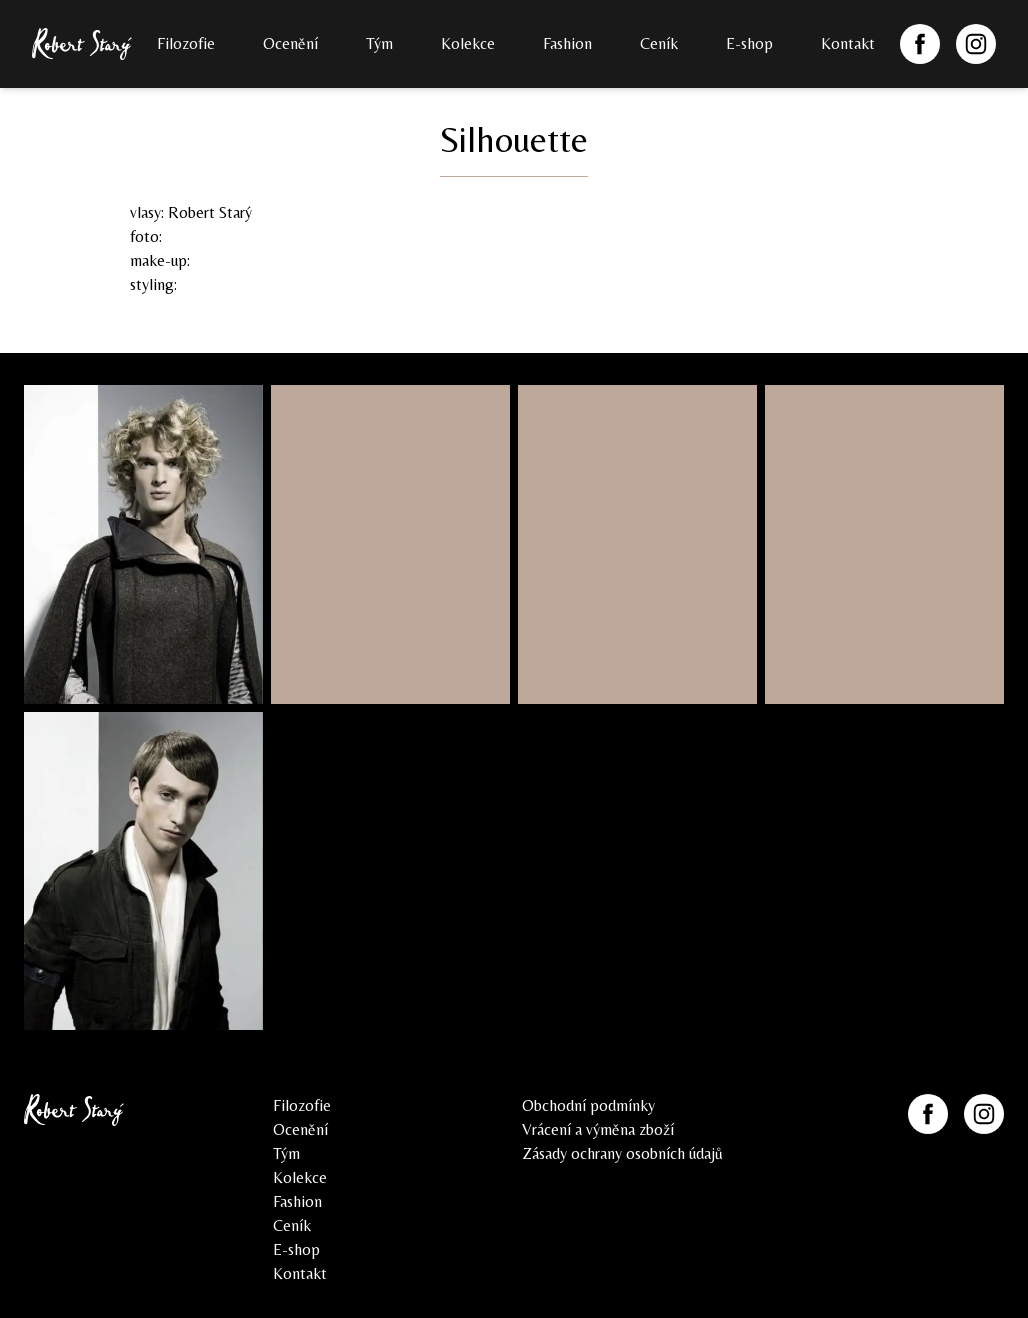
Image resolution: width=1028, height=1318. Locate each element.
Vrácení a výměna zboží (598, 1129)
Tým (379, 43)
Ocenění (290, 43)
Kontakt (848, 43)
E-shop (749, 43)
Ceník (659, 43)
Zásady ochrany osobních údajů (622, 1153)
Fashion (567, 43)
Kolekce (468, 43)
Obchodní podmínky (588, 1105)
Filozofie (186, 43)
